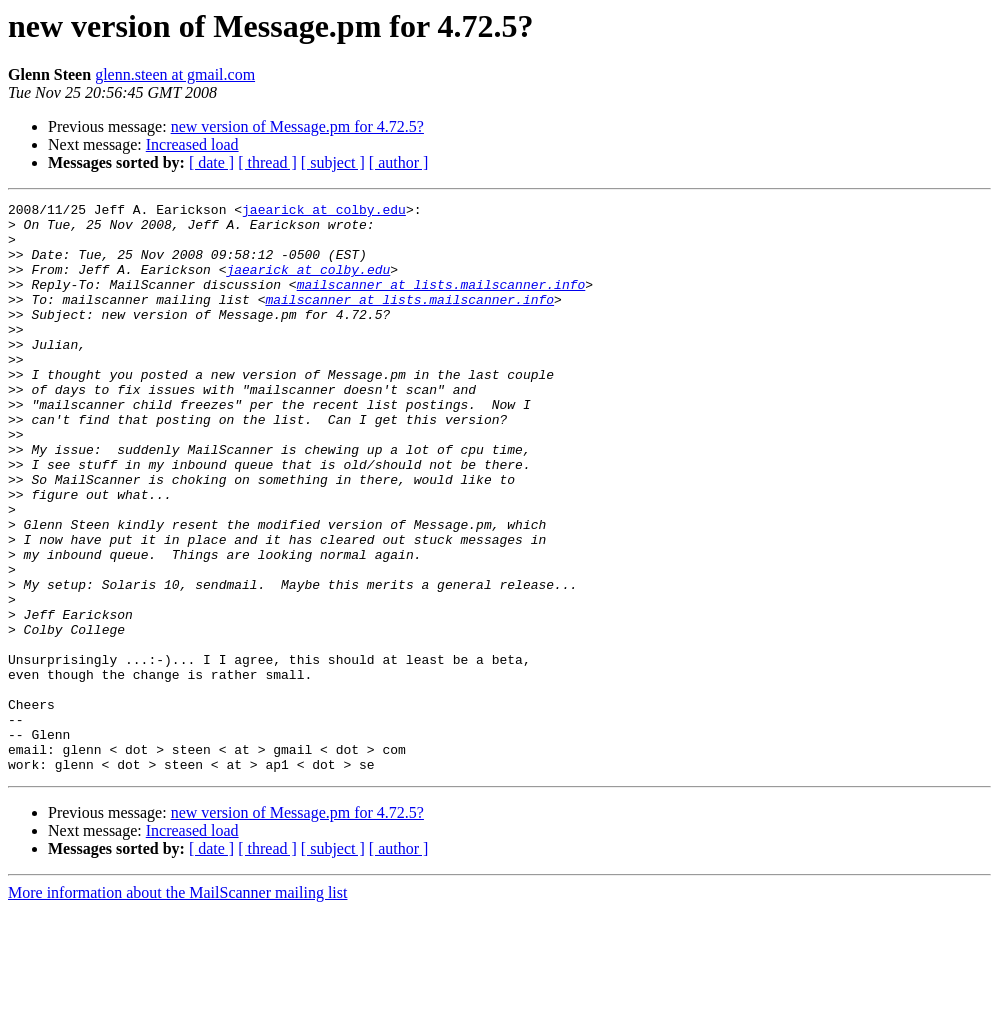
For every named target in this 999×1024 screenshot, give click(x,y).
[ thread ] (267, 162)
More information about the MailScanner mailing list (177, 1006)
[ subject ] (333, 162)
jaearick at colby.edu (324, 212)
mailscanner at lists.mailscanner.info (441, 302)
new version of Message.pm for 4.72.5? (297, 126)
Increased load (192, 144)
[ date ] (211, 162)
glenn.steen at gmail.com (175, 74)
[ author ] (399, 162)
